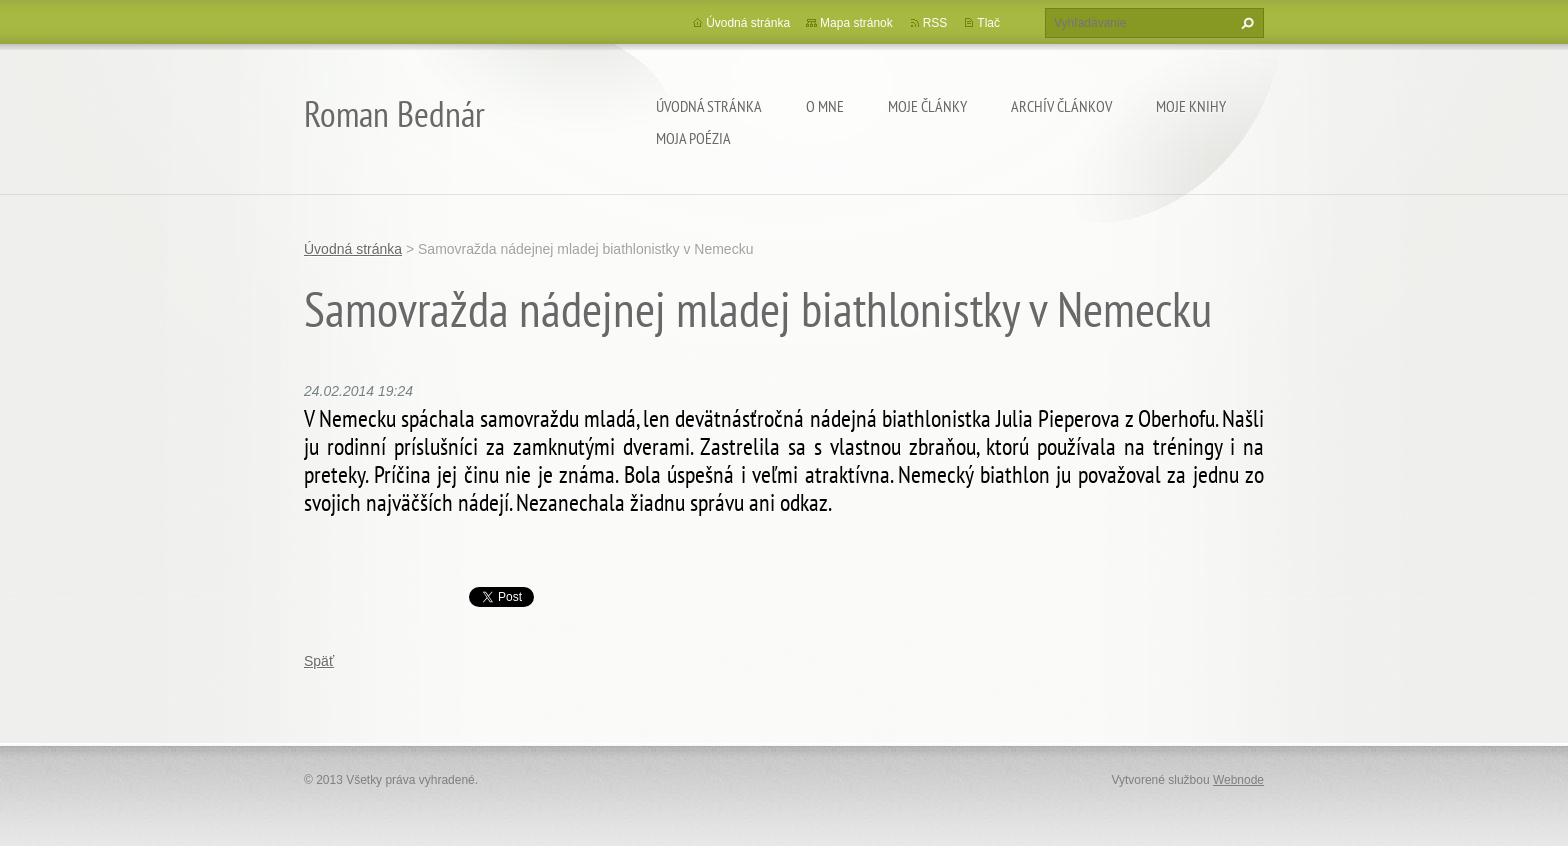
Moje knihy (1191, 106)
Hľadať (1245, 23)
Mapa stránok (856, 23)
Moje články (927, 106)
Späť (319, 661)
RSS (935, 23)
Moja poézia (693, 138)
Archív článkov (1061, 106)
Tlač (988, 23)
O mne (825, 106)
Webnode (1238, 780)
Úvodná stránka (709, 106)
